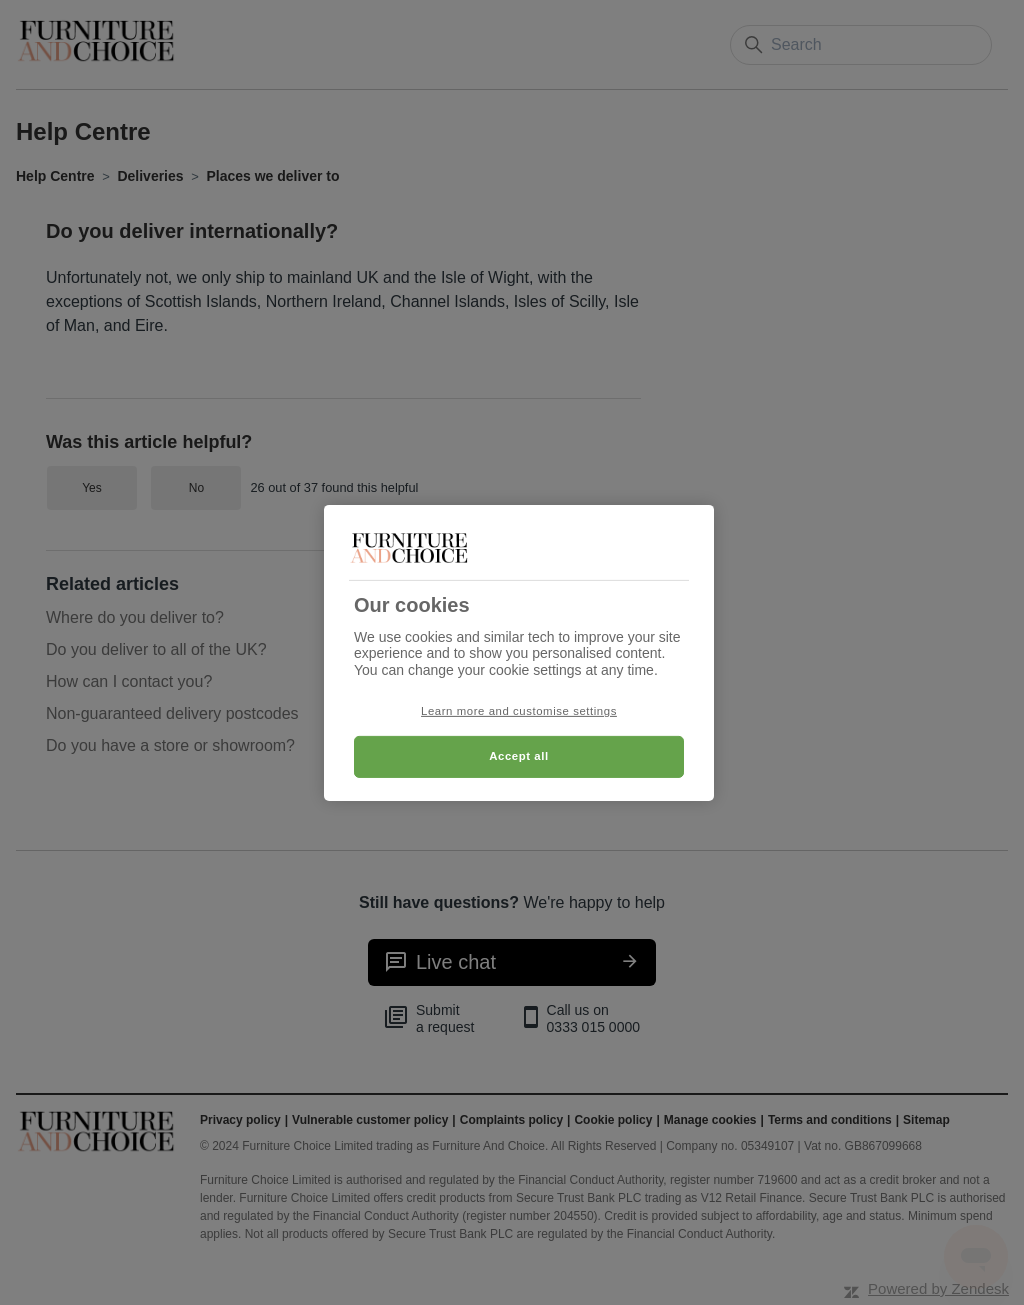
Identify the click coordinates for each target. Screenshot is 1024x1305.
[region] (519, 652)
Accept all (518, 756)
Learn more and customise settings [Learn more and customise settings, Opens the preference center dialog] (519, 711)
